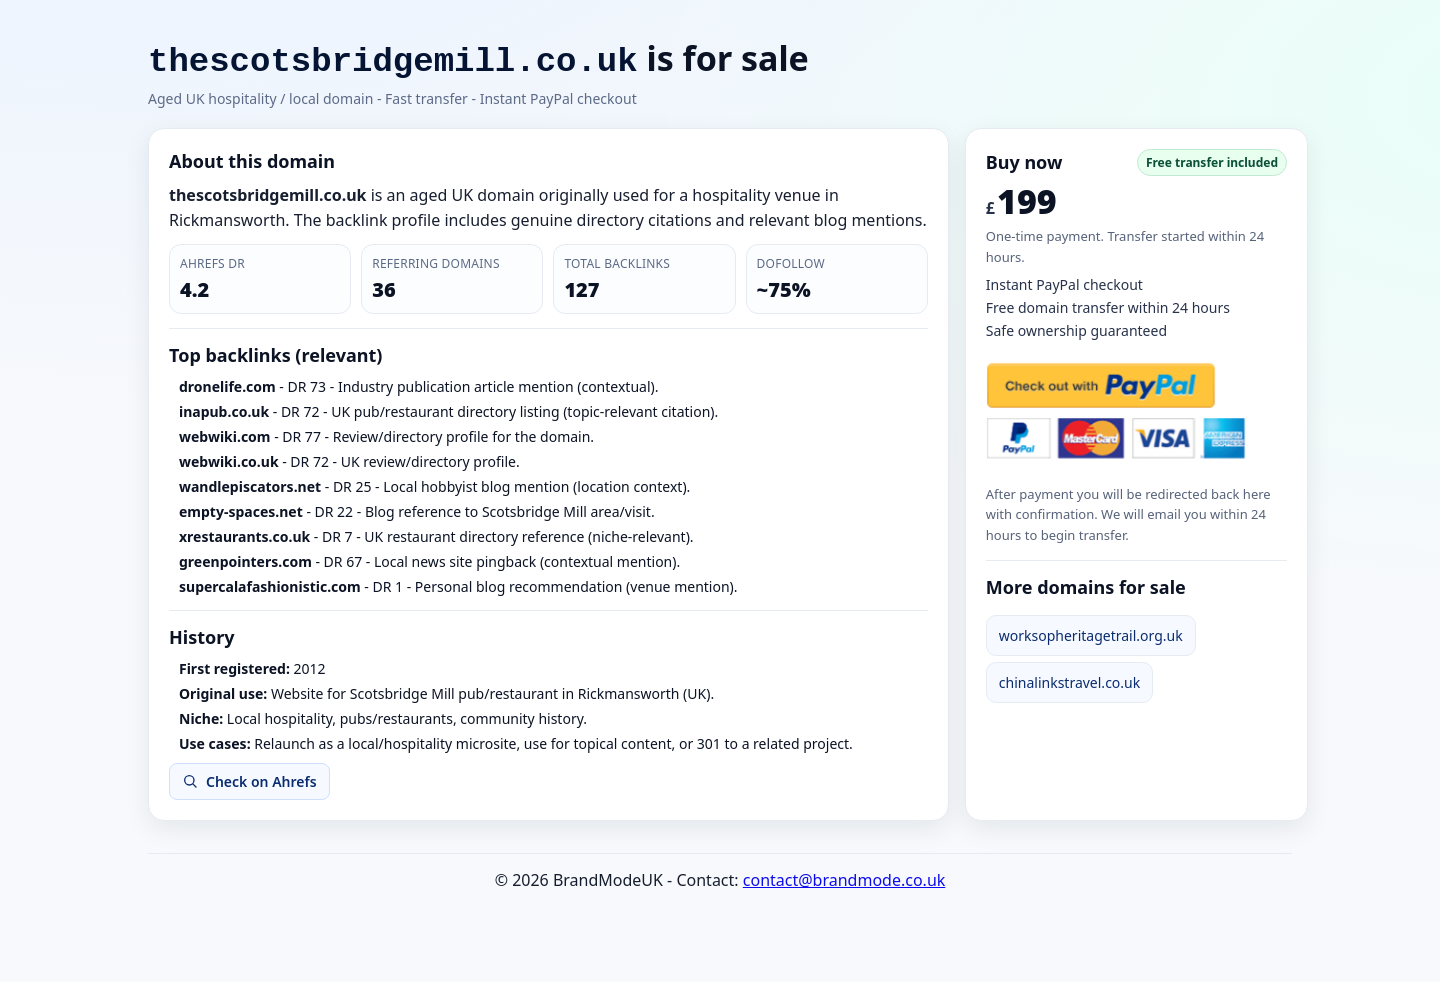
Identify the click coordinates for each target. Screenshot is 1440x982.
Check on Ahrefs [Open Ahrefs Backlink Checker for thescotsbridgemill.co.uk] (249, 781)
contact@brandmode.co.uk (844, 880)
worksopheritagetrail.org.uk (1091, 635)
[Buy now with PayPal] (1116, 411)
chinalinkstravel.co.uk (1069, 682)
